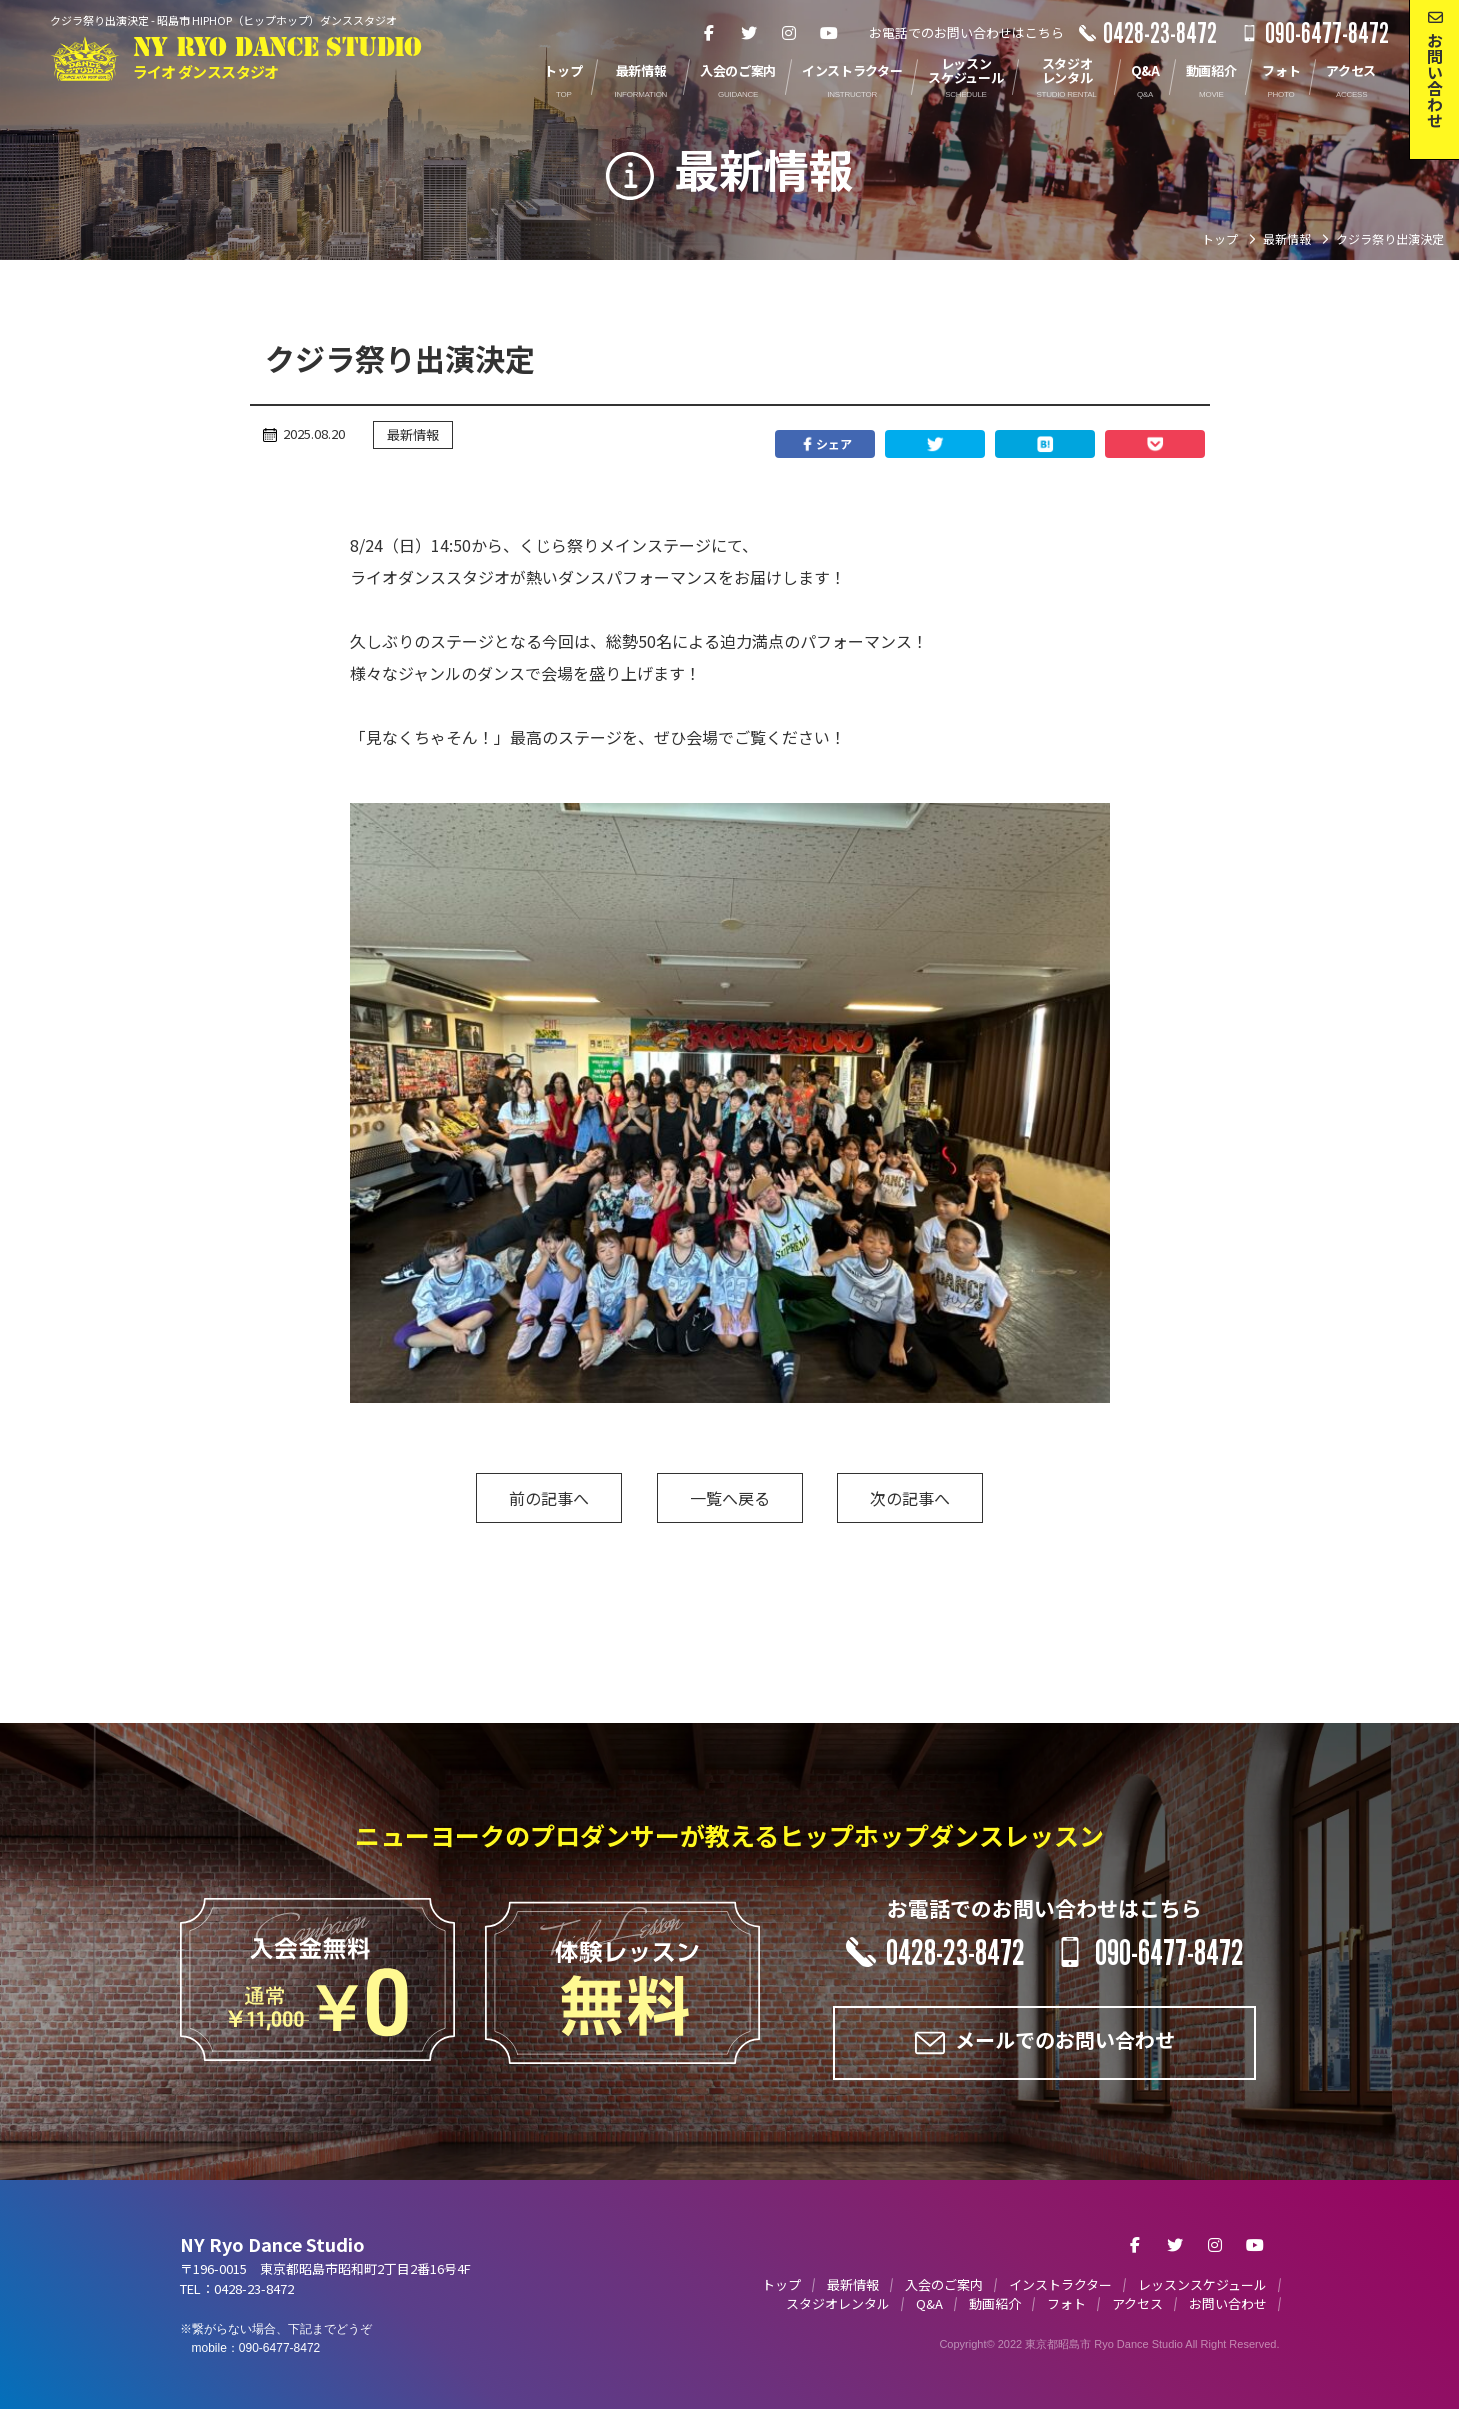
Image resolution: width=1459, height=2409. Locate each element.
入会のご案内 (944, 2284)
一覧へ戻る (730, 1498)
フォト (1066, 2303)
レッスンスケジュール (1202, 2284)
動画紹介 (995, 2303)
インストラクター (1060, 2284)
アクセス (1137, 2303)
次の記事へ (910, 1498)
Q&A (929, 2303)
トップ (781, 2284)
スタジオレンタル (838, 2303)
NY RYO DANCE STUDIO (277, 58)
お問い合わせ (1228, 2303)
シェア (825, 444)
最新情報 (413, 434)
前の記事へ (549, 1498)
